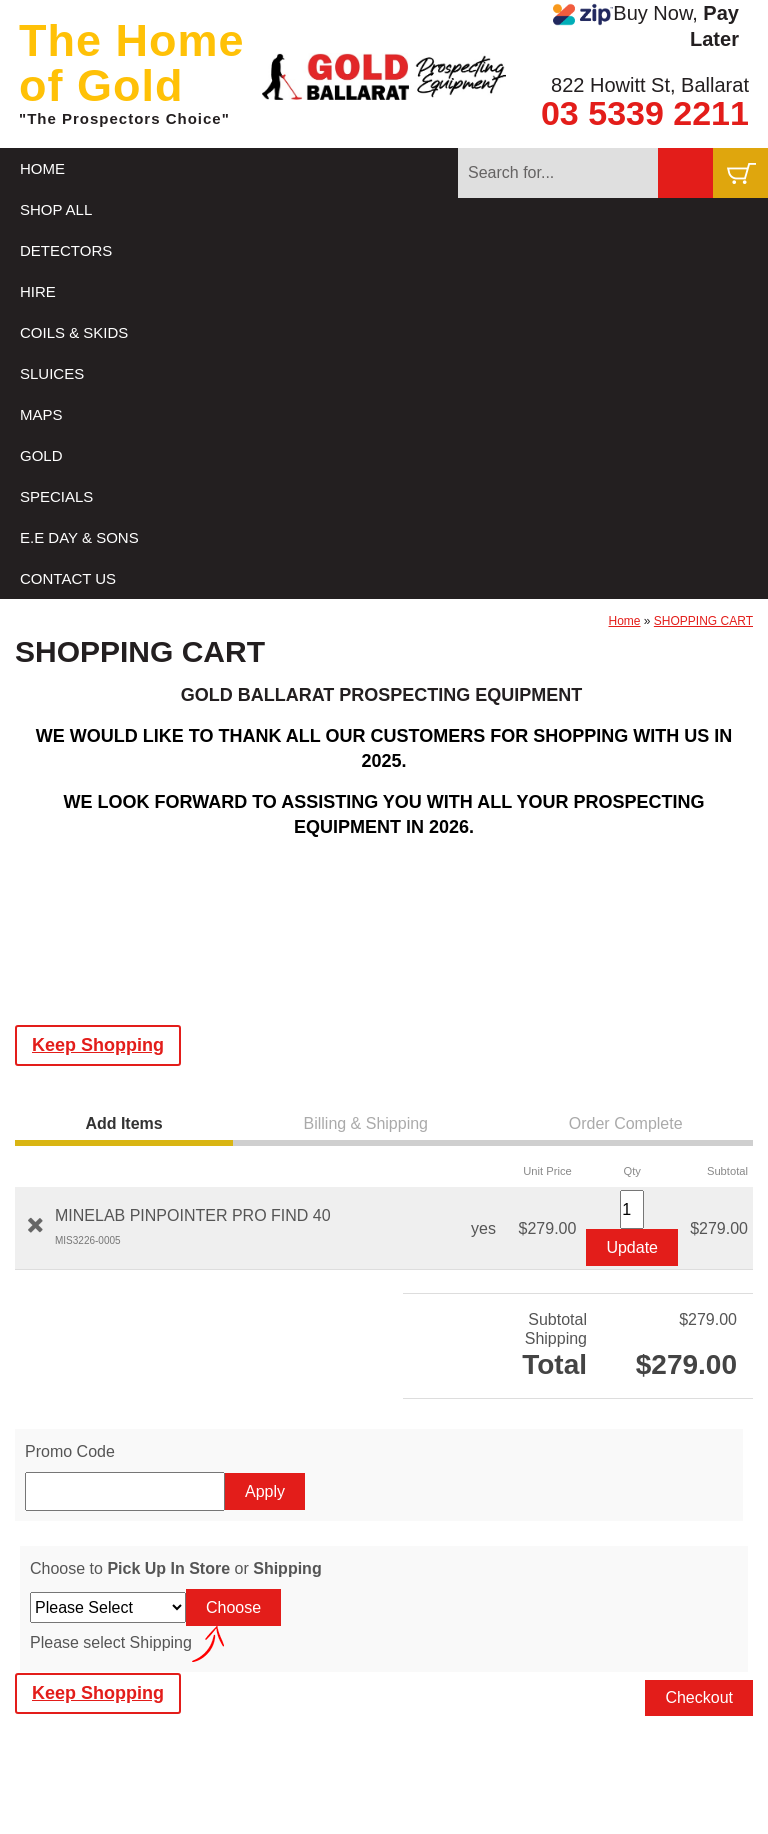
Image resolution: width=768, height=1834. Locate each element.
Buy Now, (646, 26)
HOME (42, 168)
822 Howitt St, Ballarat (650, 85)
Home (625, 621)
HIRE (38, 291)
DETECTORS (66, 250)
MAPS (41, 414)
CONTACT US (68, 578)
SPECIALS (56, 496)
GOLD (41, 455)
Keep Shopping (98, 1045)
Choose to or (176, 1568)
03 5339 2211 (645, 113)
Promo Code (70, 1451)
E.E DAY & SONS (79, 537)
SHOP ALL (56, 209)
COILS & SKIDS (74, 332)
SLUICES (52, 373)
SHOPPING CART (703, 621)
